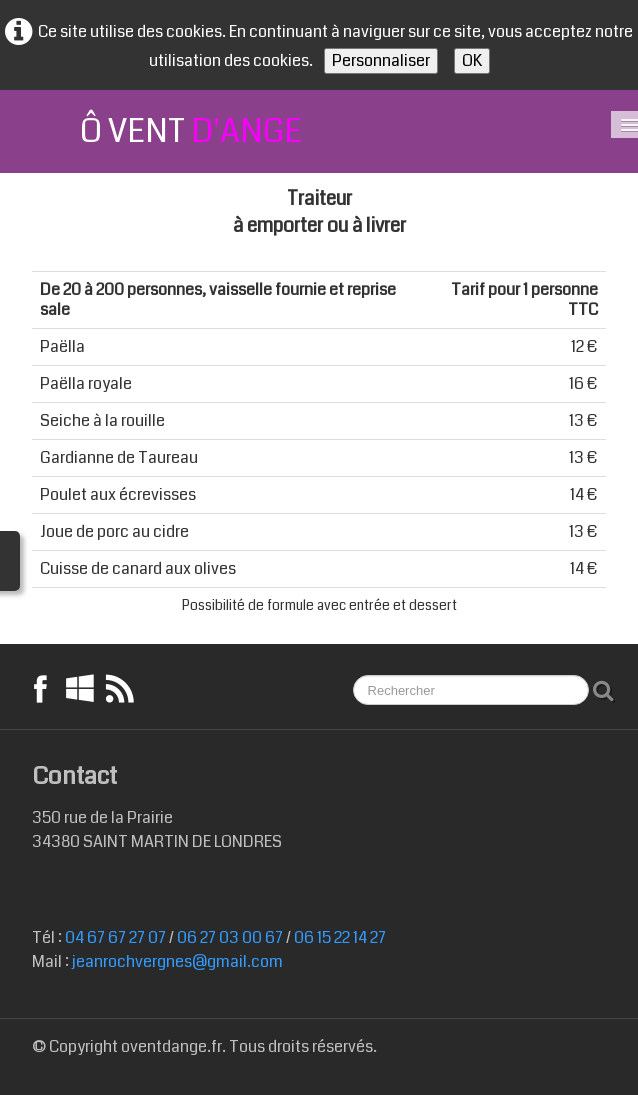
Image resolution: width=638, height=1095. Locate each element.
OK (472, 60)
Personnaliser (381, 60)
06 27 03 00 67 (230, 937)
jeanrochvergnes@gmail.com (177, 961)
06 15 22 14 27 (340, 937)
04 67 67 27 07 (115, 937)
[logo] (166, 131)
